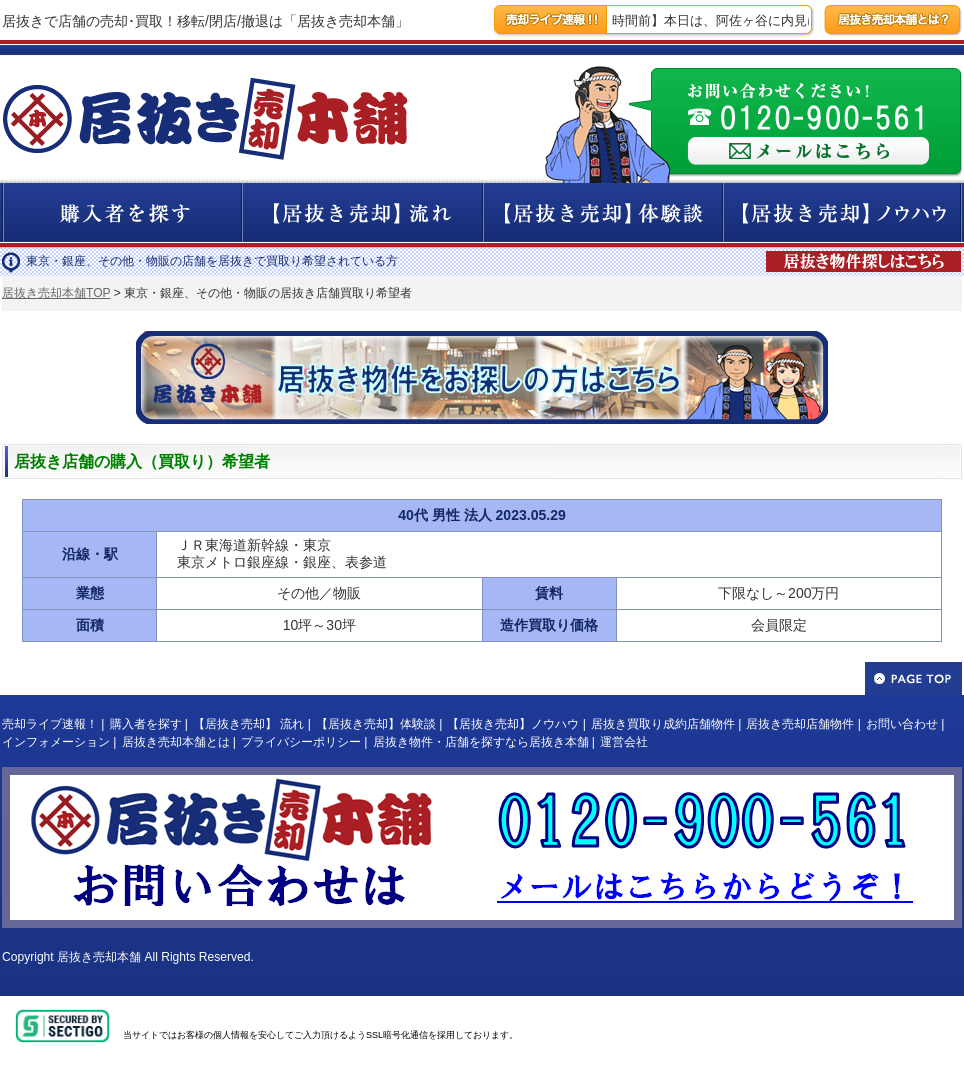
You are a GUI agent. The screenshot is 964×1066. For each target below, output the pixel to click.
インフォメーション (56, 742)
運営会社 (624, 742)
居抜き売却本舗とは (176, 742)
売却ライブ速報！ (50, 724)
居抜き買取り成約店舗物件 (663, 724)
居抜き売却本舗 (99, 957)
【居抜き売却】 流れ (248, 724)
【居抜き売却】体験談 (376, 724)
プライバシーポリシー (301, 742)
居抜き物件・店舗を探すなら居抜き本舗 (481, 742)
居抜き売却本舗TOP (56, 293)
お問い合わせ (902, 724)
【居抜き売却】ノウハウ (513, 724)
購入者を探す (146, 724)
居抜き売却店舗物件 (800, 724)
